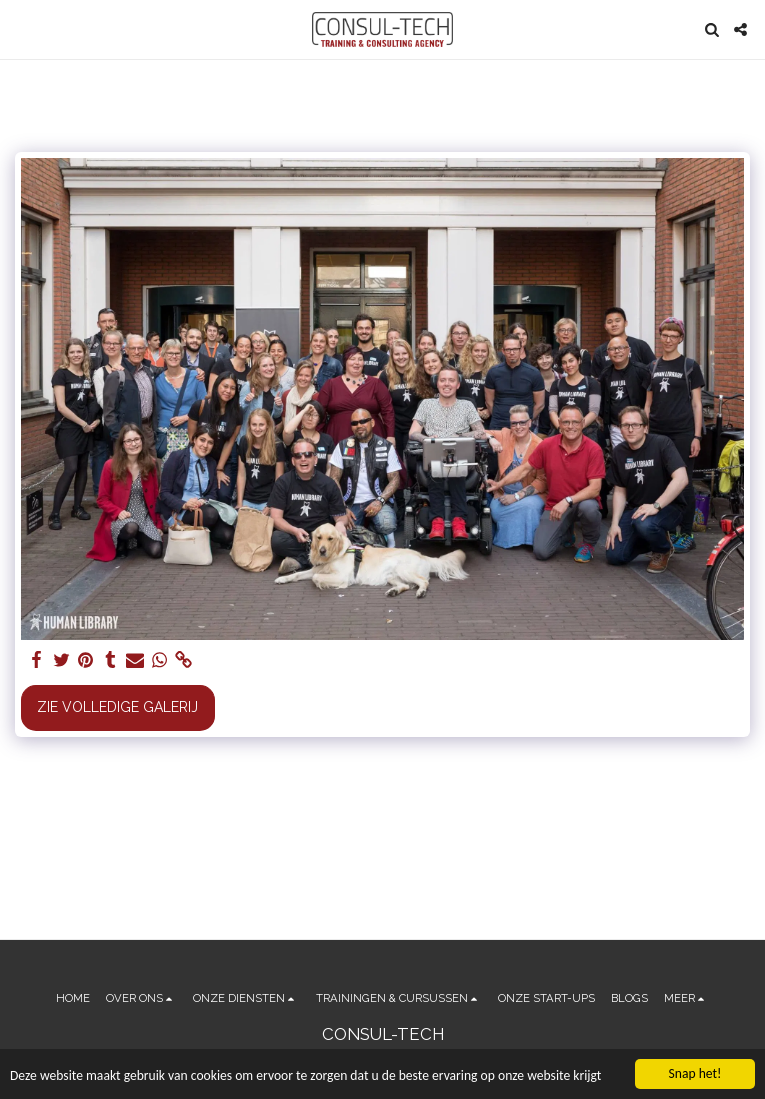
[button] (22, 29)
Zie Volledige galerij (117, 707)
